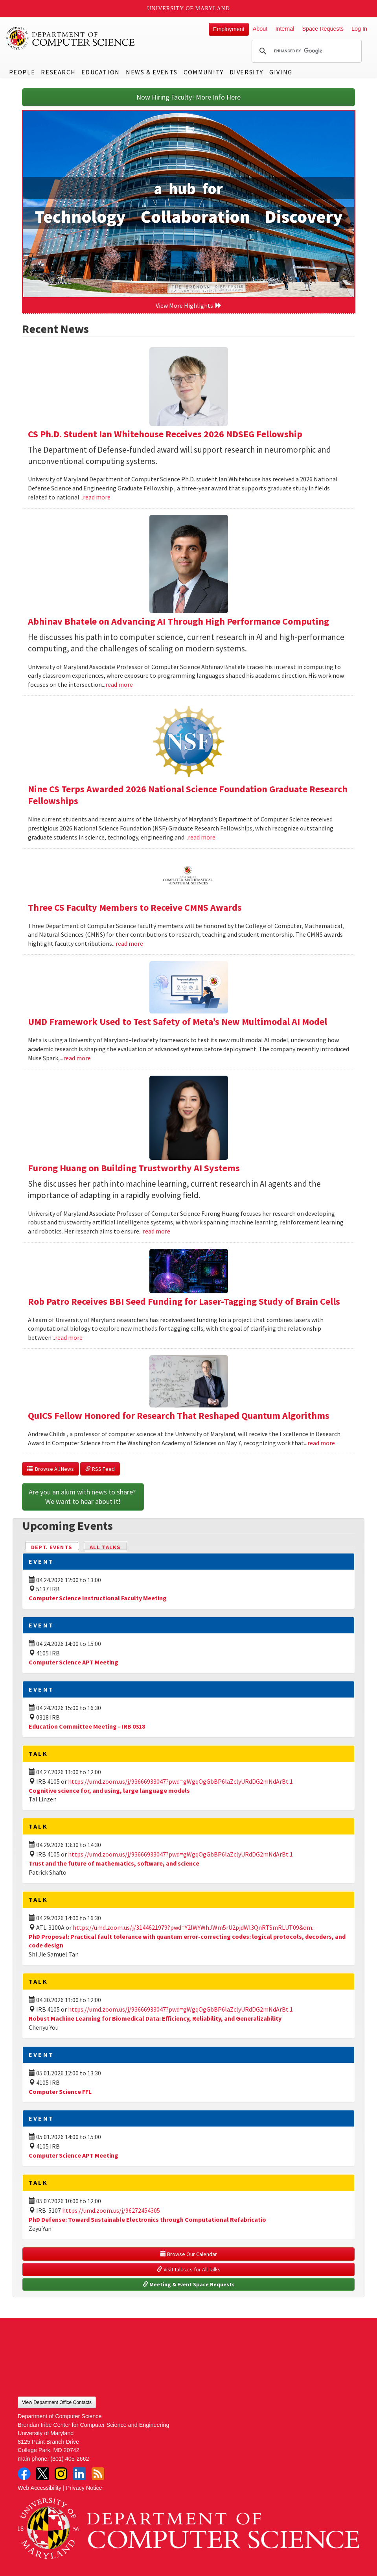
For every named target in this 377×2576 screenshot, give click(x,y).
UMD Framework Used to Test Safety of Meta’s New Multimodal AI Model (177, 1021)
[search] (305, 51)
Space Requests (323, 29)
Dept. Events (55, 1546)
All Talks (105, 1547)
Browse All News (50, 1468)
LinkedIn (79, 2473)
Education (100, 72)
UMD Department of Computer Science (71, 38)
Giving (280, 72)
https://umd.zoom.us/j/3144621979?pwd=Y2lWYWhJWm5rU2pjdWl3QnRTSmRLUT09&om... (194, 1927)
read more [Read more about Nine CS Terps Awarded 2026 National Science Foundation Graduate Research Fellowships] (201, 837)
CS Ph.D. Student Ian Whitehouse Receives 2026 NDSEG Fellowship (165, 434)
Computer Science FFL (60, 2091)
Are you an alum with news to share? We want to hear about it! (83, 1496)
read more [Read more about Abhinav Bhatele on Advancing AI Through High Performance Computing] (119, 684)
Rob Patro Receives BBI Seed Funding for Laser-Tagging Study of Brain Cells (184, 1301)
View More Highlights (189, 305)
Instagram (61, 2473)
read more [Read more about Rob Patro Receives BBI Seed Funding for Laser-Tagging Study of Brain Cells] (69, 1337)
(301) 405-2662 (69, 2459)
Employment (229, 29)
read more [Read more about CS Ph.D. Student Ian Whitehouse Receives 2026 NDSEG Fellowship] (96, 497)
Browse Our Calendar (188, 2254)
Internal (284, 29)
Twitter (42, 2473)
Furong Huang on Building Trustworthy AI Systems (134, 1168)
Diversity (246, 72)
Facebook (24, 2473)
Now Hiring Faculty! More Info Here (188, 97)
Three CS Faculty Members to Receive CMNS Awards (135, 907)
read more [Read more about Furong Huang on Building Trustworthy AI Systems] (156, 1231)
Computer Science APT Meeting (73, 1662)
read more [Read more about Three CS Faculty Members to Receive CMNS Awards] (129, 943)
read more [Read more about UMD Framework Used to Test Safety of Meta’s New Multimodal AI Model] (77, 1058)
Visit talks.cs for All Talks (189, 2269)
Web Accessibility (39, 2488)
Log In (359, 29)
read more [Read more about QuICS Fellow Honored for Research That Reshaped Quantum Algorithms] (321, 1443)
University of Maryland (188, 8)
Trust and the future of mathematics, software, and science (114, 1863)
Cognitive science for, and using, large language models (109, 1790)
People (22, 72)
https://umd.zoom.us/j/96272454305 (111, 2210)
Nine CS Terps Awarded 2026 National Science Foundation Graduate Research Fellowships (188, 795)
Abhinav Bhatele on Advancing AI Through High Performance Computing (178, 621)
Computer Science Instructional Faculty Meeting (98, 1598)
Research (58, 72)
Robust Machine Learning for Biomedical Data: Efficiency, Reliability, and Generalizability (155, 2018)
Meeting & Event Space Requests (189, 2284)
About (260, 29)
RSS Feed (100, 1468)
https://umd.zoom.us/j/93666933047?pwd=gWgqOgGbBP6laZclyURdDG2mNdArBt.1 (180, 1781)
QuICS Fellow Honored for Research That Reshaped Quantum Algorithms (178, 1415)
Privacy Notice (84, 2488)
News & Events (152, 72)
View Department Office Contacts (57, 2402)
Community (203, 72)
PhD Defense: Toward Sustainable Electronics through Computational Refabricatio (147, 2219)
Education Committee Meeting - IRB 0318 (87, 1726)
